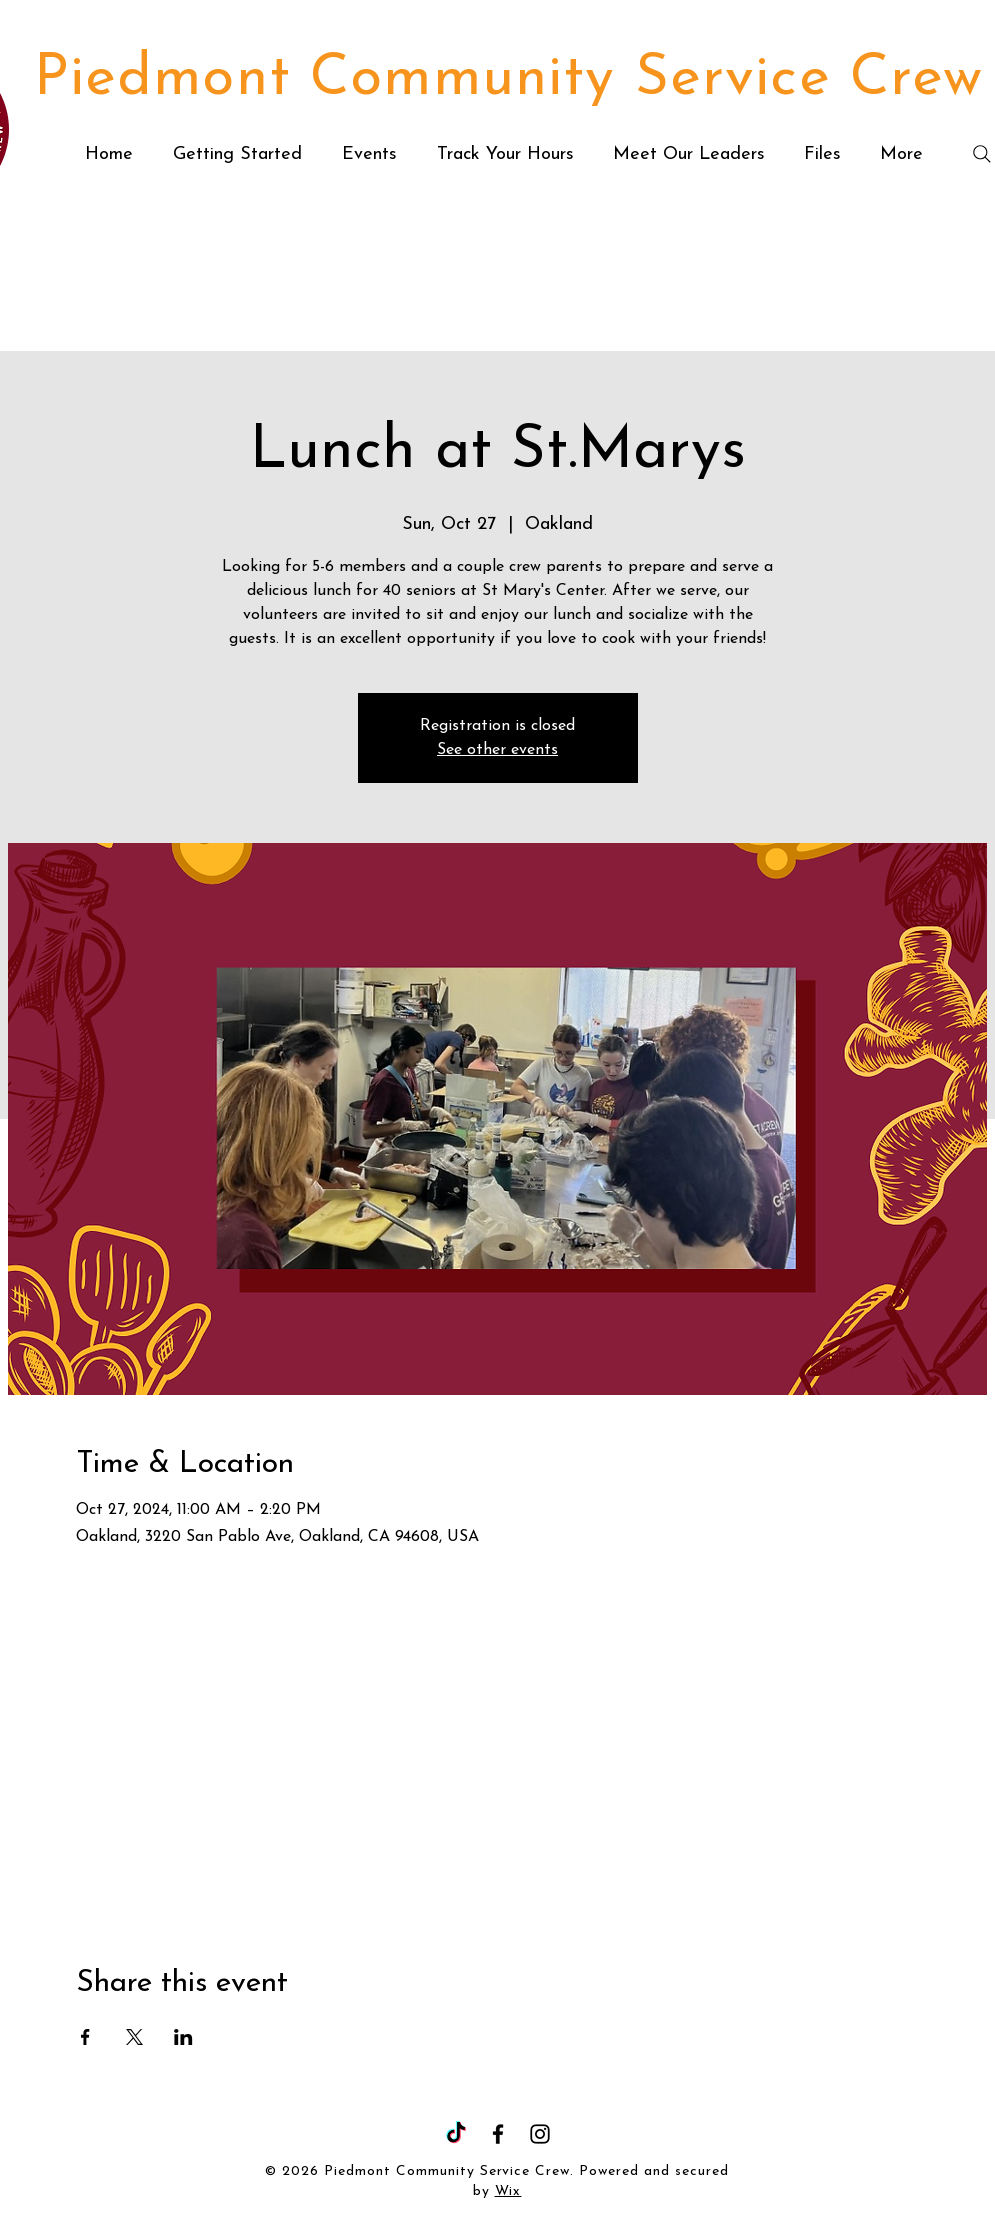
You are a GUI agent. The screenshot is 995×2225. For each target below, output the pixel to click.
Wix (508, 2191)
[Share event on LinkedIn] (183, 2037)
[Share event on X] (134, 2037)
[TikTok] (456, 2134)
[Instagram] (540, 2134)
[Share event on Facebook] (85, 2037)
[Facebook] (498, 2134)
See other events (497, 750)
